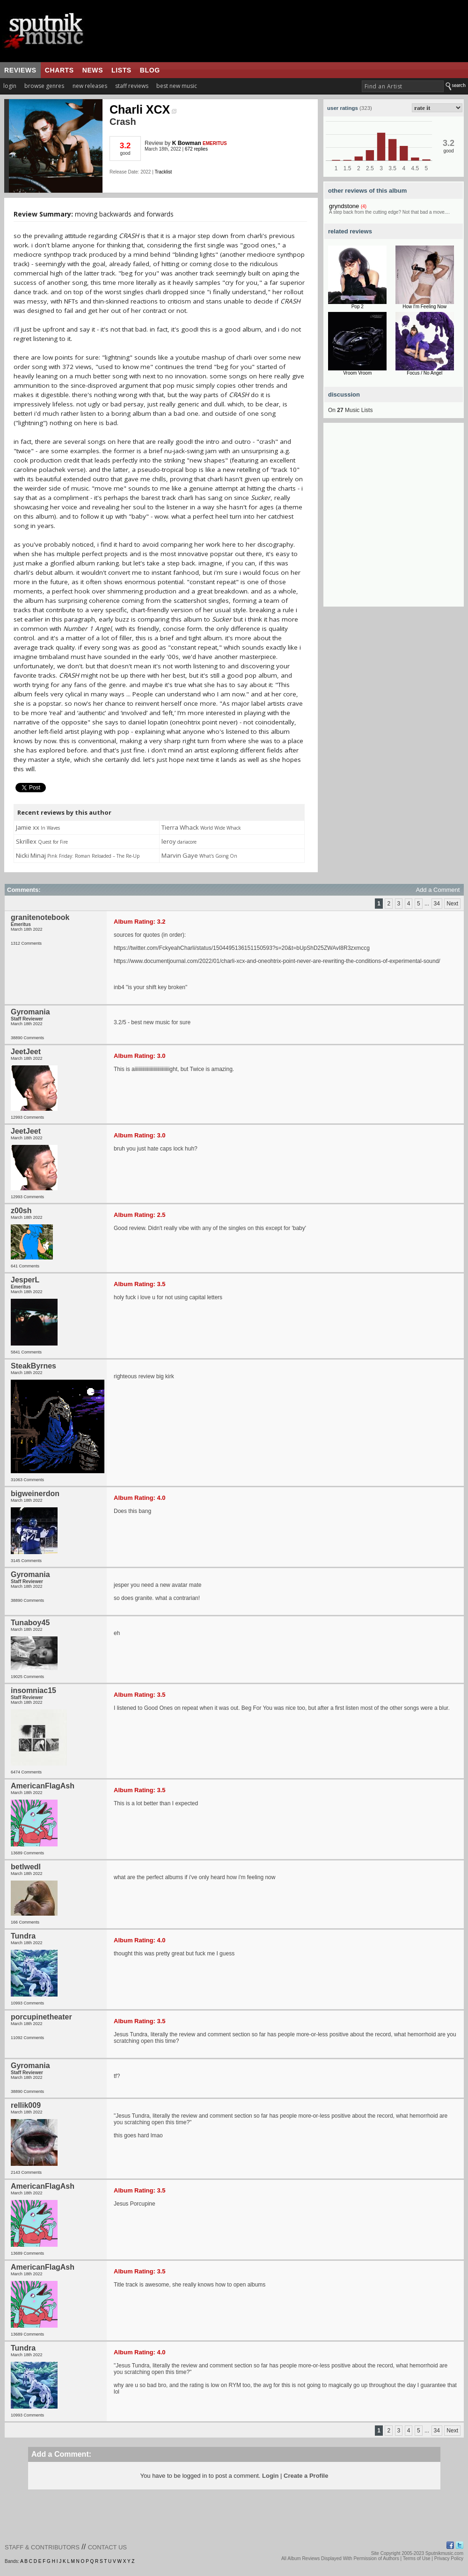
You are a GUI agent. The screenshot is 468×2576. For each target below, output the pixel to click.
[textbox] (403, 86)
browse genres (44, 86)
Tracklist (163, 171)
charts (59, 70)
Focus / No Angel (424, 373)
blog (150, 70)
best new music (176, 86)
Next (452, 903)
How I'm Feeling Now (424, 306)
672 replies (196, 149)
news (92, 70)
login (9, 86)
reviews (20, 70)
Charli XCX (143, 109)
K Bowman (186, 143)
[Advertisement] (88, 519)
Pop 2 (357, 306)
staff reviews (131, 86)
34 (437, 903)
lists (121, 70)
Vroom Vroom (357, 373)
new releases (90, 86)
